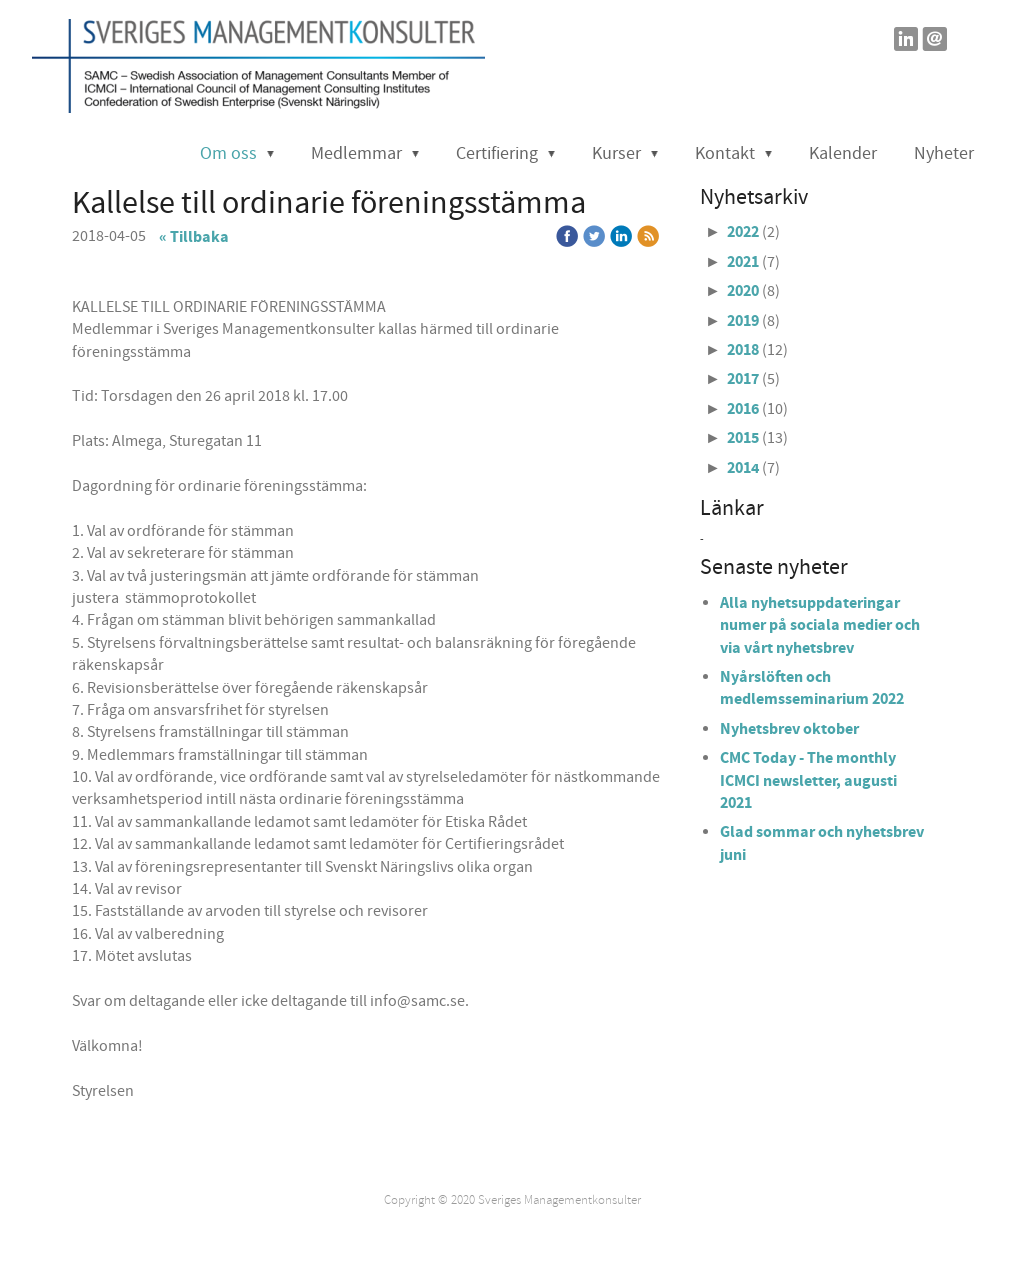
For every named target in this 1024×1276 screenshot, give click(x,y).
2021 (743, 262)
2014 (743, 468)
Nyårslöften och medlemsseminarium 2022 (812, 688)
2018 (743, 350)
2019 (743, 321)
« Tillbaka (194, 237)
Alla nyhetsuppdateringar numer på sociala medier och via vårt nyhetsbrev (820, 625)
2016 (743, 409)
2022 (743, 232)
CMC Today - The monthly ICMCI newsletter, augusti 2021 (808, 780)
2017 (743, 379)
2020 (743, 291)
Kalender (843, 153)
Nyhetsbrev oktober (789, 729)
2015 (743, 438)
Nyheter (944, 153)
